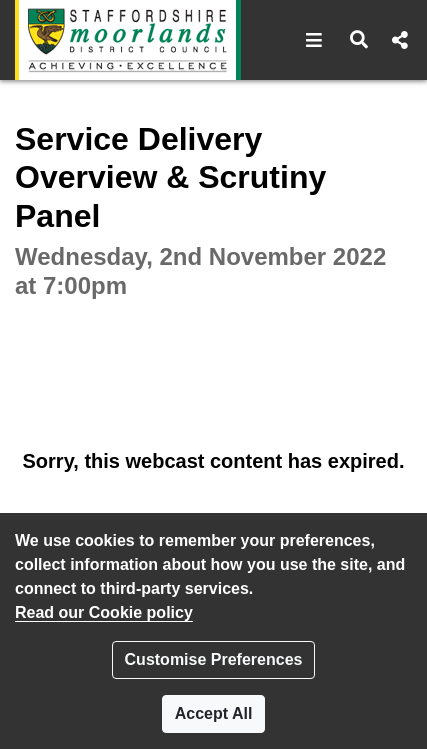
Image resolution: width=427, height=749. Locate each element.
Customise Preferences (214, 659)
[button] (314, 40)
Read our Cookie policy (104, 612)
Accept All (214, 713)
